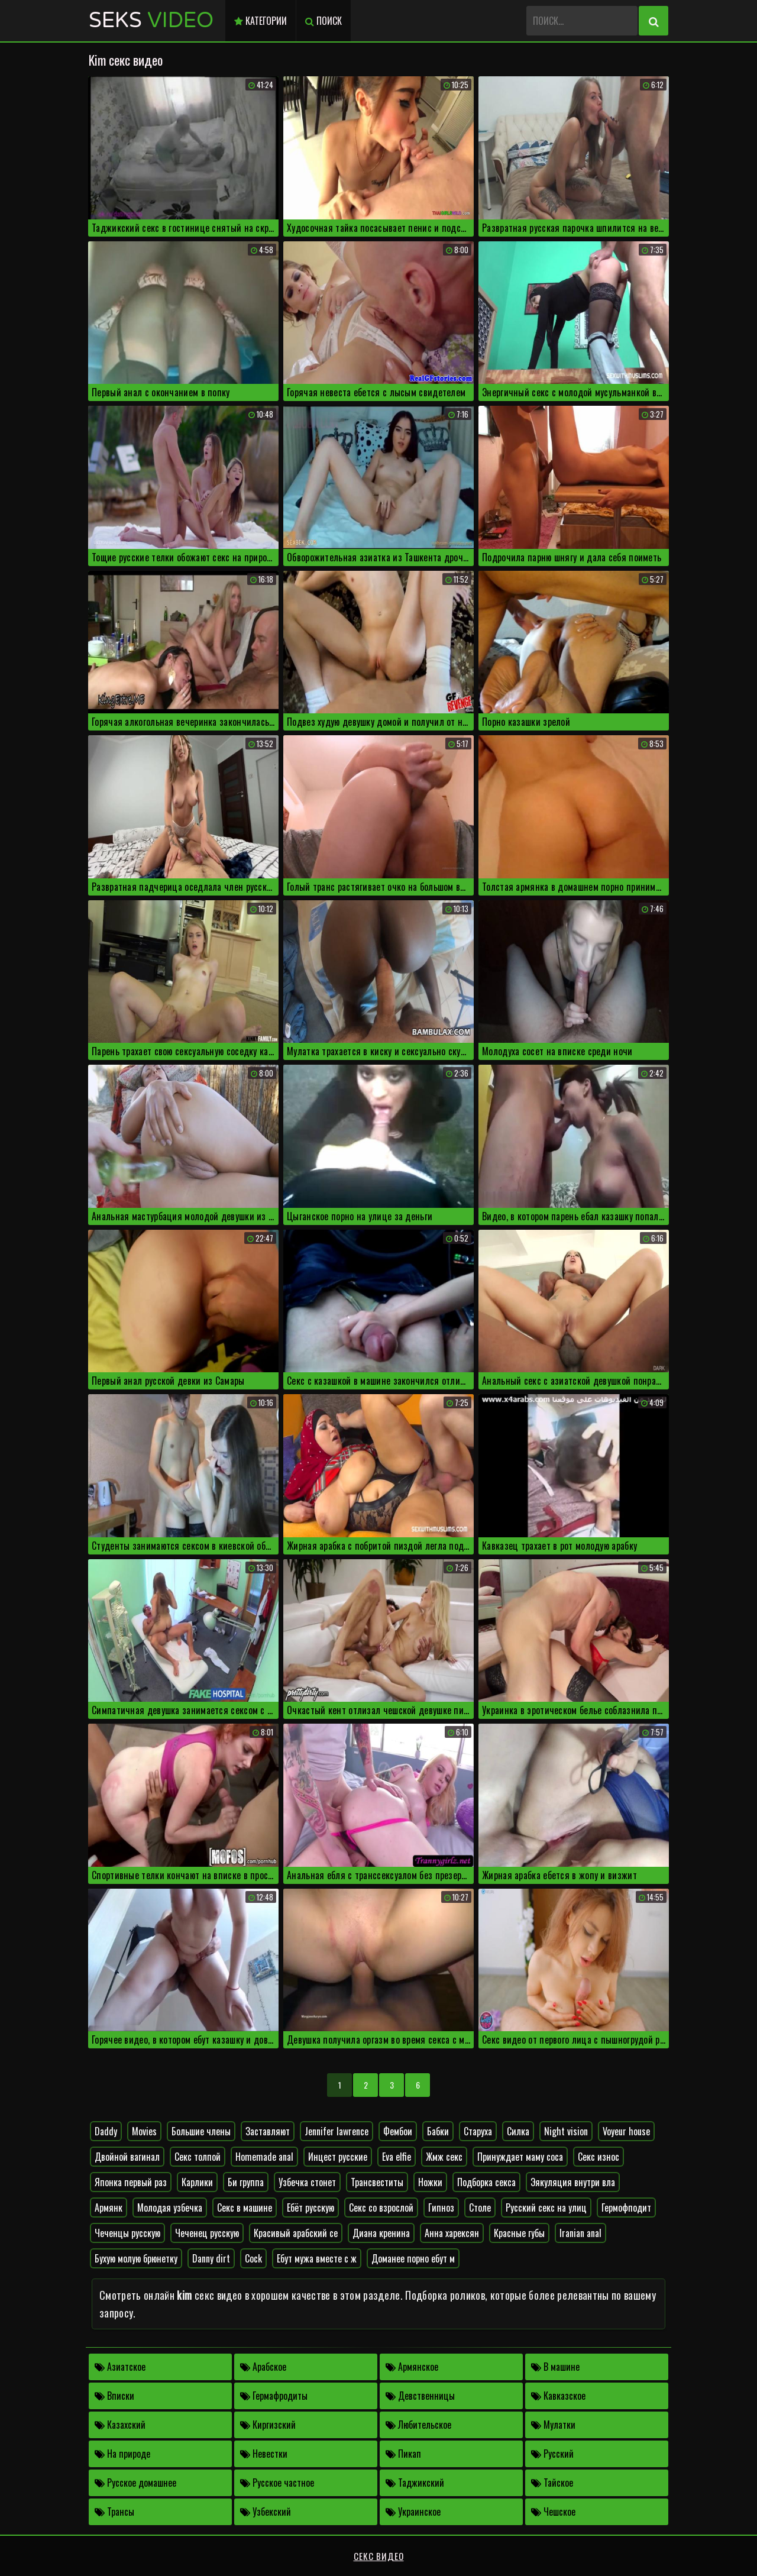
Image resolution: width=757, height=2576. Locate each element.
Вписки (114, 2395)
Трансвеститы (377, 2182)
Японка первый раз (131, 2182)
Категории (260, 21)
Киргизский (268, 2424)
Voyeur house (626, 2131)
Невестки (263, 2453)
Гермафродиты (274, 2395)
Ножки (430, 2182)
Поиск (323, 21)
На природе (122, 2453)
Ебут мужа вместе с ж (317, 2258)
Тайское (552, 2482)
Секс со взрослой (381, 2207)
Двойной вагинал (127, 2157)
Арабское (263, 2367)
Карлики (197, 2182)
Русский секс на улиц (546, 2207)
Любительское (418, 2424)
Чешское (553, 2511)
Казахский (120, 2424)
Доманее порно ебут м (413, 2258)
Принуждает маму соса (520, 2157)
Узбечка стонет (307, 2182)
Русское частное (277, 2482)
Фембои (397, 2131)
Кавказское (558, 2395)
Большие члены (201, 2131)
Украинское (413, 2511)
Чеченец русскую (207, 2233)
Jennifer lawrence (336, 2131)
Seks (151, 20)
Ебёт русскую (310, 2207)
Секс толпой (197, 2157)
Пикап (403, 2453)
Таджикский (415, 2482)
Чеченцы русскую (127, 2233)
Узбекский (265, 2511)
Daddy (106, 2131)
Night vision (566, 2131)
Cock (253, 2258)
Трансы (114, 2511)
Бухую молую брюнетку (136, 2258)
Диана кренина (381, 2233)
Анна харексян (452, 2233)
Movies (144, 2131)
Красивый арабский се (296, 2233)
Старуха (478, 2131)
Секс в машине (244, 2207)
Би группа (246, 2182)
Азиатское (120, 2367)
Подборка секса (486, 2182)
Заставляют (267, 2131)
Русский (552, 2453)
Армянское (412, 2367)
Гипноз (441, 2207)
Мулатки (553, 2424)
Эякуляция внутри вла (572, 2182)
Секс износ (598, 2157)
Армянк (108, 2207)
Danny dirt (211, 2258)
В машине (555, 2367)
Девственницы (420, 2395)
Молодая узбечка (169, 2207)
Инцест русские (337, 2157)
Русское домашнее (135, 2482)
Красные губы (519, 2233)
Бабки (438, 2131)
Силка (518, 2131)
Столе (480, 2207)
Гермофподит (626, 2207)
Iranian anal (580, 2233)
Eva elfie (396, 2157)
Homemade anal (264, 2157)
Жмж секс (444, 2157)
